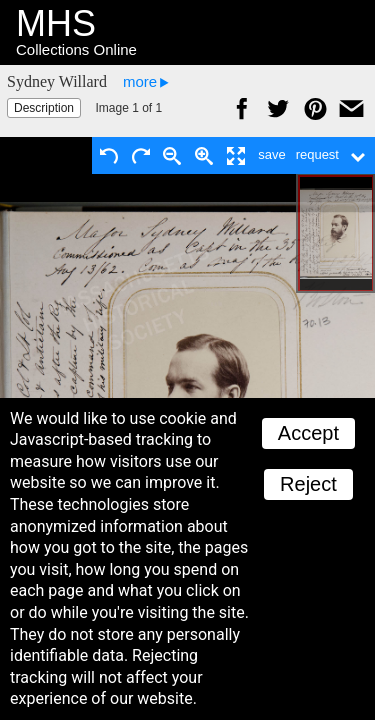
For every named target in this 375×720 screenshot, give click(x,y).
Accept (308, 433)
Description (44, 108)
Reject (308, 484)
